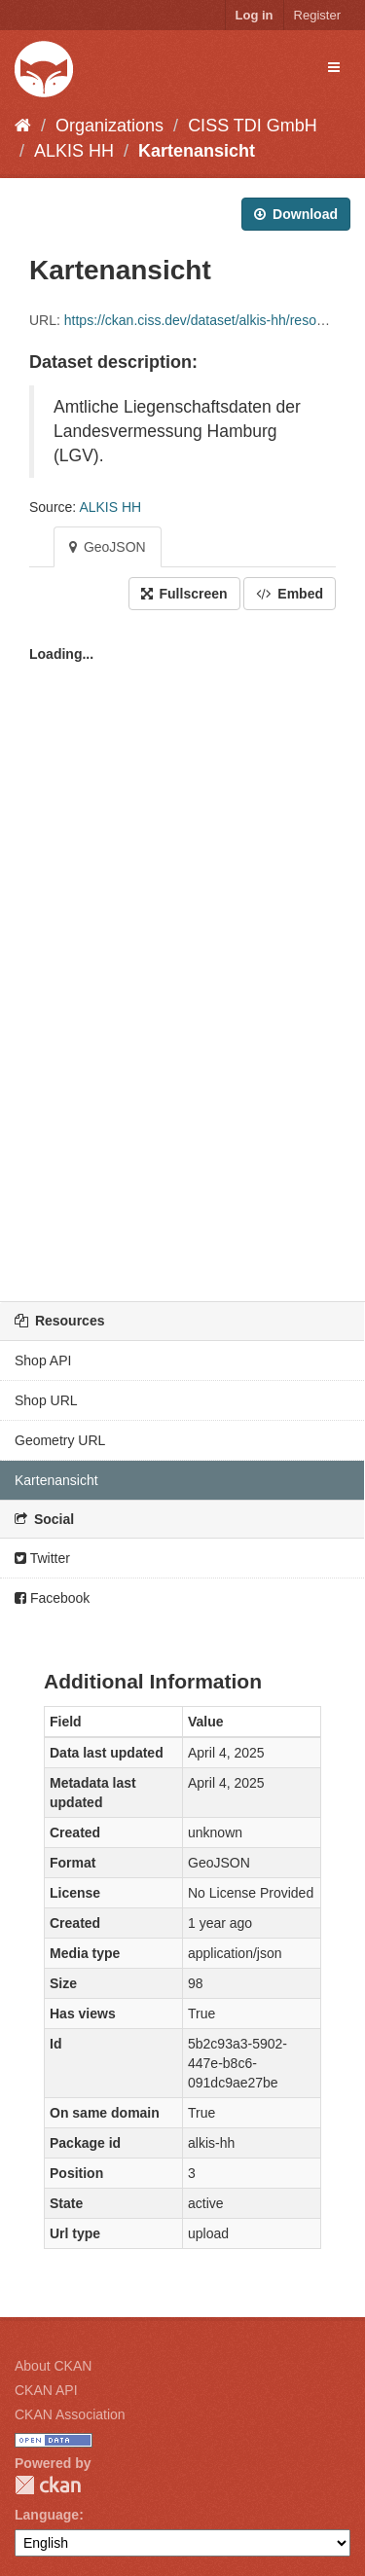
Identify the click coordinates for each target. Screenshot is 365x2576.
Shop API (43, 1360)
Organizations (109, 125)
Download (296, 214)
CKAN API (46, 2390)
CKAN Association (70, 2414)
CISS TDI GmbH (252, 125)
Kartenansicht (196, 151)
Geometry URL (60, 1440)
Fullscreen (184, 593)
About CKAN (53, 2366)
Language (47, 2514)
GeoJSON (107, 547)
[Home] (23, 125)
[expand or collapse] (333, 67)
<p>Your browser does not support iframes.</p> (182, 951)
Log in (255, 15)
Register (317, 15)
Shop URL (46, 1400)
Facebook (52, 1598)
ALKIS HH (74, 151)
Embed (289, 593)
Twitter (42, 1558)
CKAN (48, 2485)
